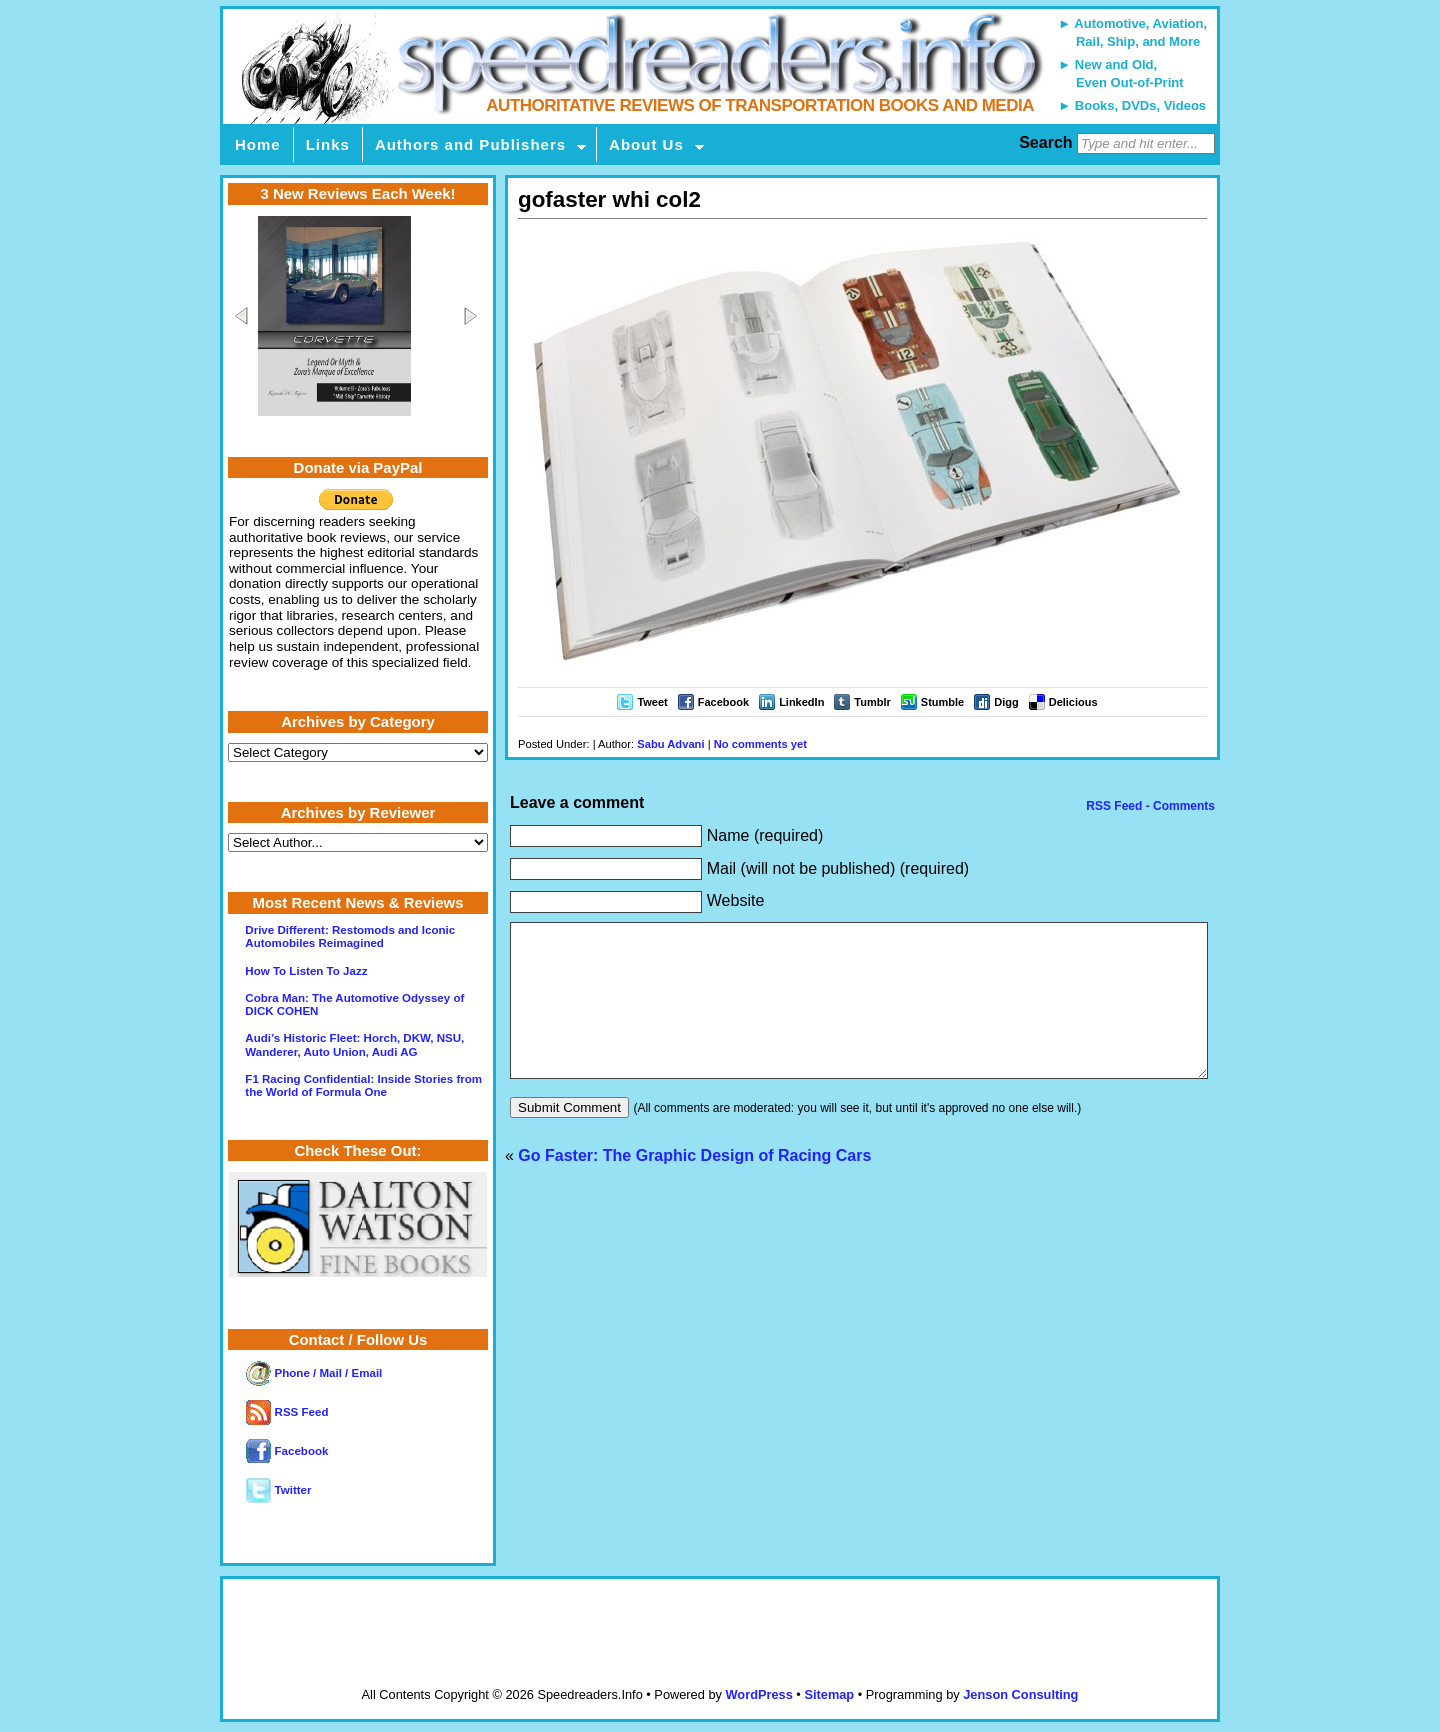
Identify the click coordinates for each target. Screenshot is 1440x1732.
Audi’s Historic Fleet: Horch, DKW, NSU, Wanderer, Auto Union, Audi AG (354, 1044)
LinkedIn (801, 702)
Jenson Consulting (1020, 1694)
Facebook (723, 702)
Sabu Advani (670, 744)
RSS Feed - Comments (1149, 806)
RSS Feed (287, 1412)
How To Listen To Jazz (306, 971)
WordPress (758, 1694)
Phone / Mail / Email (314, 1373)
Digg (1006, 702)
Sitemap (829, 1694)
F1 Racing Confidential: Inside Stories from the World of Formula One (363, 1085)
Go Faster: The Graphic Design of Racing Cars (694, 1185)
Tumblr (872, 702)
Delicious (1073, 702)
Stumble (942, 702)
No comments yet (760, 744)
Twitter (278, 1490)
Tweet (652, 702)
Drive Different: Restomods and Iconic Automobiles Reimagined (350, 936)
